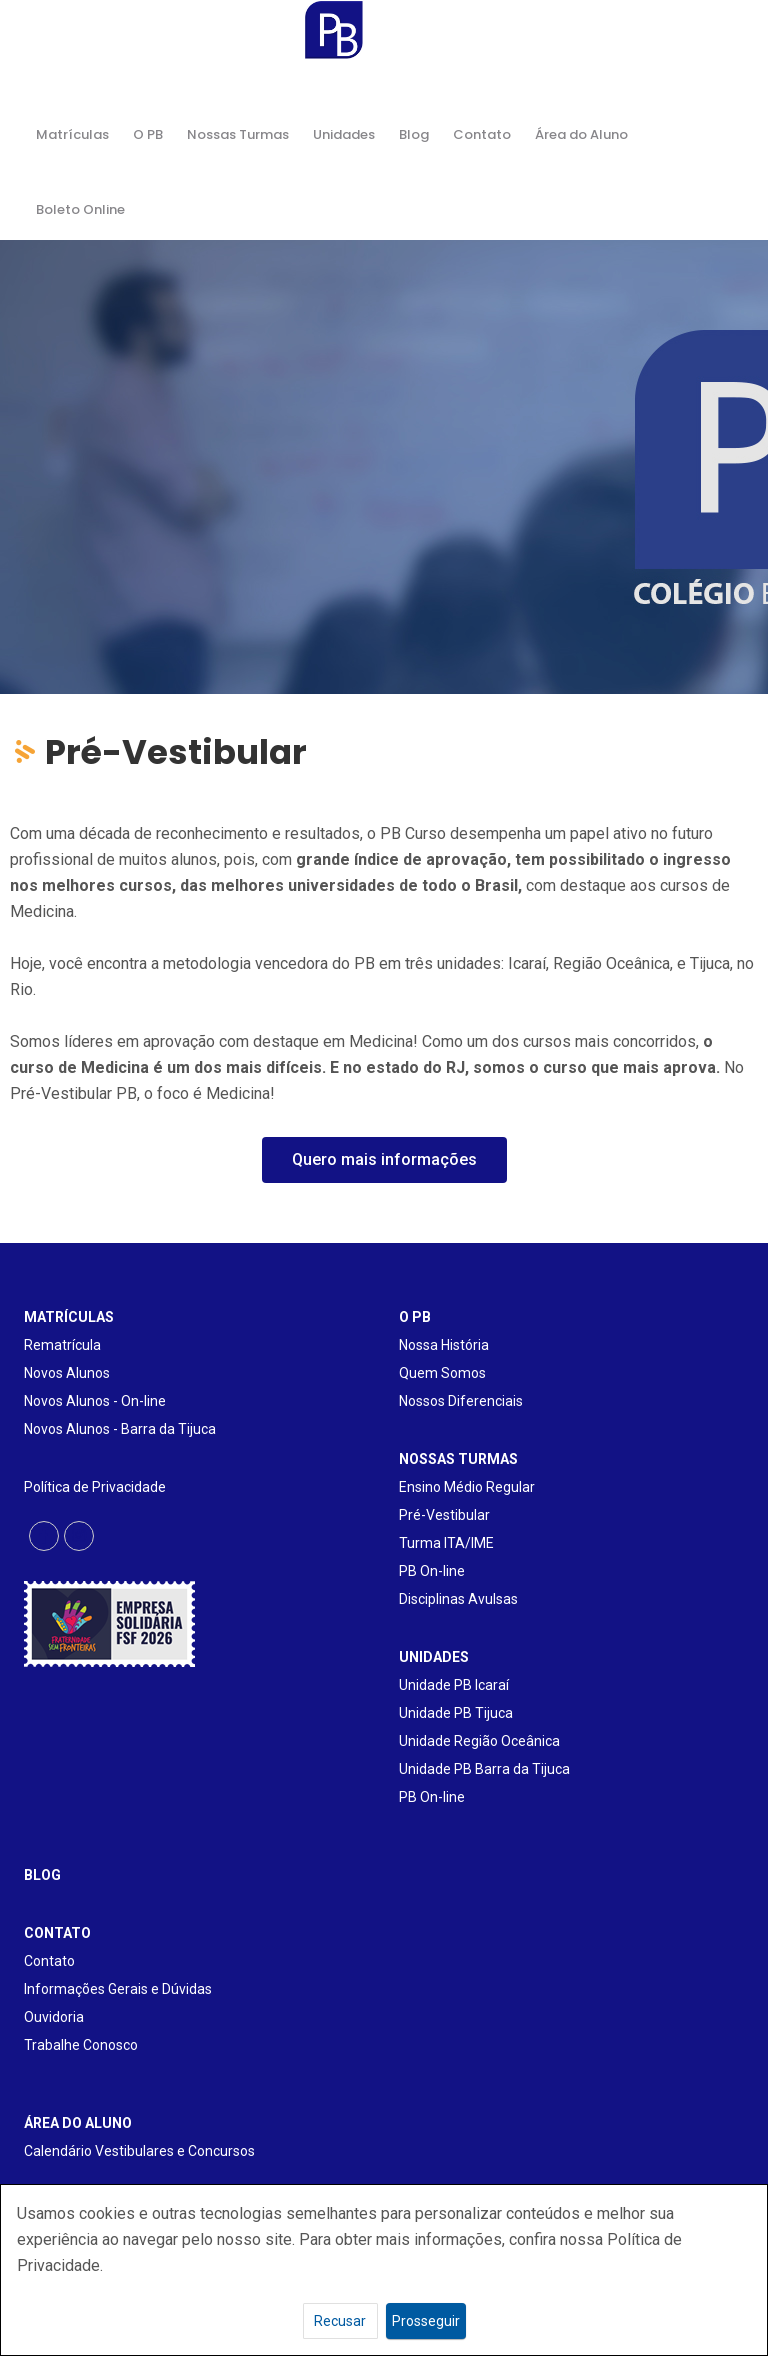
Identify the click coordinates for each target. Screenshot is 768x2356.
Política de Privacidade (95, 1487)
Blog (414, 134)
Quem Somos (442, 1373)
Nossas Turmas (238, 134)
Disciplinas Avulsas (458, 1599)
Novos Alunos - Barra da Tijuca (120, 1429)
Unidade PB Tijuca (456, 1713)
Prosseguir (426, 2321)
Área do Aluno (581, 134)
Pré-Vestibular (444, 1515)
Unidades (344, 134)
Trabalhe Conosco (81, 2045)
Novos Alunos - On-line (95, 1401)
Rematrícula (62, 1345)
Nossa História (444, 1345)
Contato (482, 134)
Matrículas (72, 134)
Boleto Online (80, 209)
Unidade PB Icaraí (454, 1685)
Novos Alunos (67, 1373)
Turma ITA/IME (446, 1543)
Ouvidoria (54, 2017)
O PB (148, 134)
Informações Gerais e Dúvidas (118, 1989)
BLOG (42, 1875)
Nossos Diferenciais (461, 1401)
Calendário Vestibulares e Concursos (139, 2151)
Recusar (340, 2321)
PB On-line (432, 1571)
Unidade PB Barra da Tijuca (484, 1769)
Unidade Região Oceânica (479, 1741)
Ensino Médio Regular (467, 1487)
